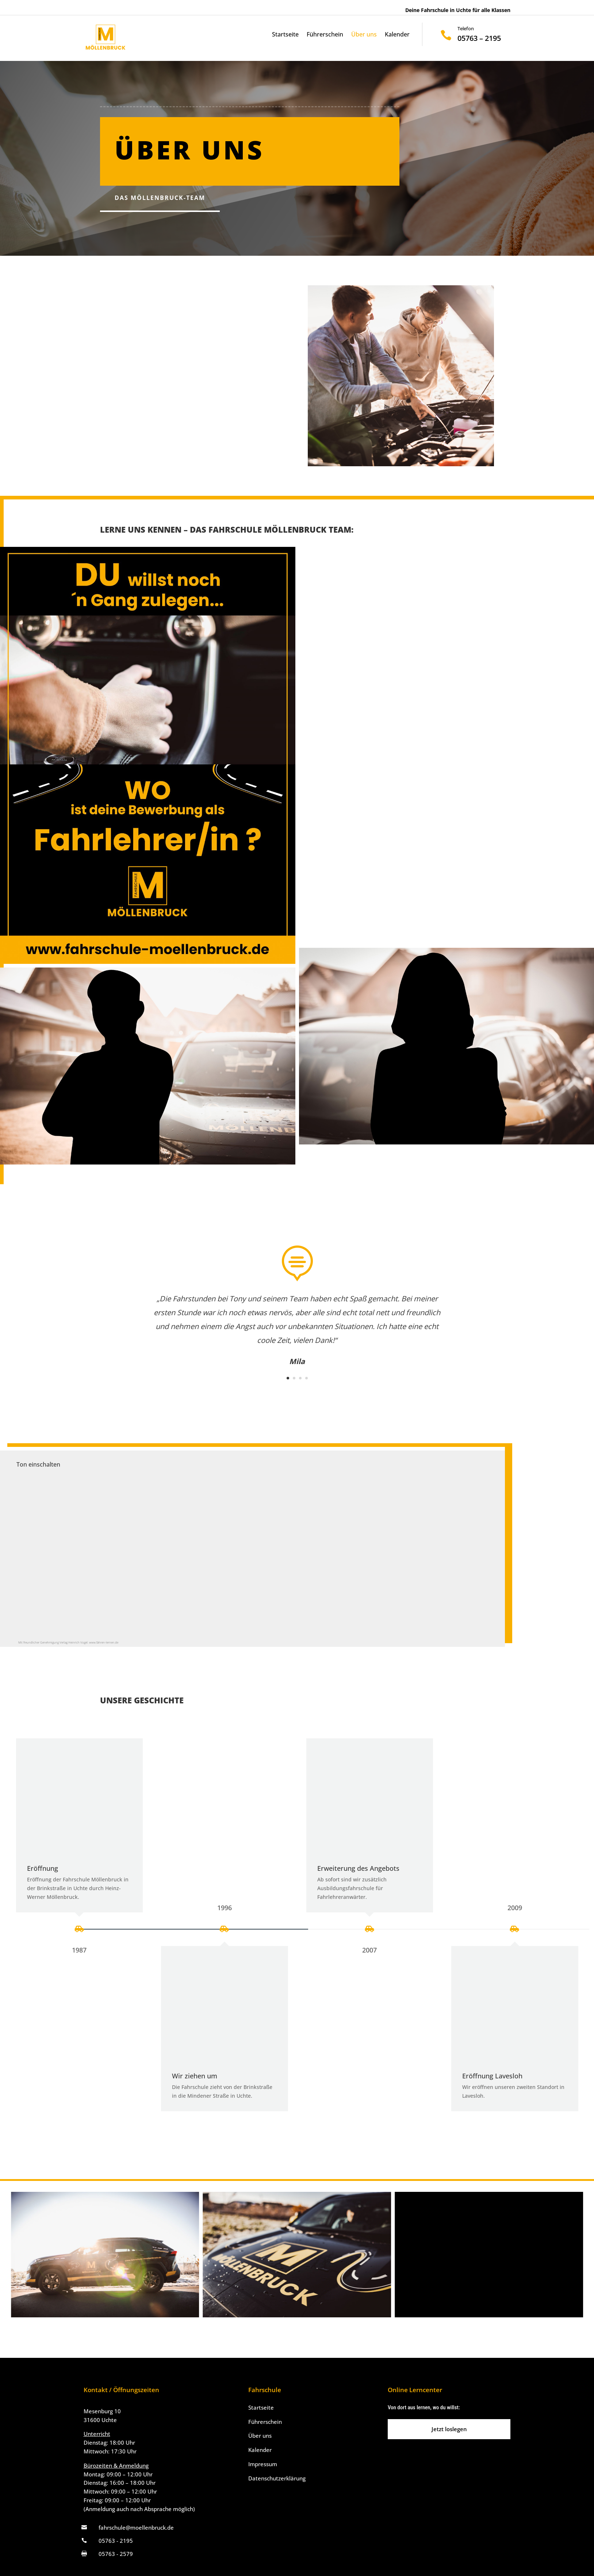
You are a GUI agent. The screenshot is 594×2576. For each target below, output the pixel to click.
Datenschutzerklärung (277, 2478)
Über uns (364, 35)
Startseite (285, 35)
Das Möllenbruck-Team (160, 198)
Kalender (397, 35)
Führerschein (325, 35)
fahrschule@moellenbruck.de (136, 2527)
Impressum (262, 2464)
